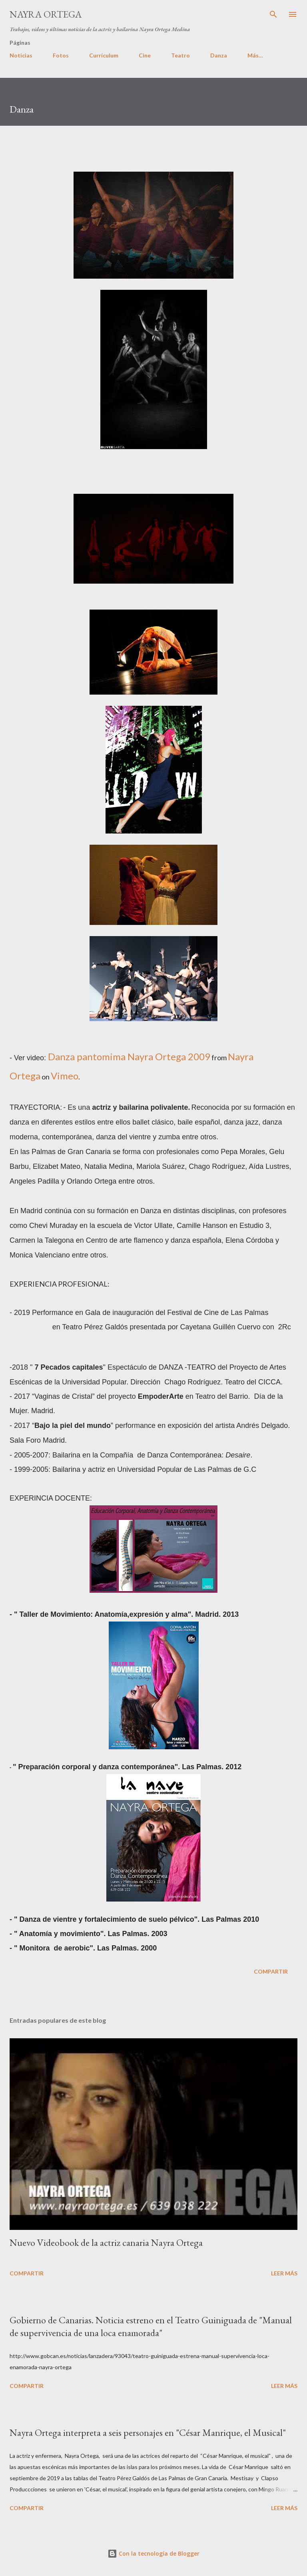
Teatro (180, 55)
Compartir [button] (271, 1971)
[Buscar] (273, 14)
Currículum (103, 55)
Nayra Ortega (46, 14)
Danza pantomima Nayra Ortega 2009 (129, 1056)
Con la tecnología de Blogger (153, 2553)
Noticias (21, 55)
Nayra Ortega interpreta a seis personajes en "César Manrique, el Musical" (148, 2432)
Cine (145, 55)
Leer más (284, 2273)
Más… (255, 55)
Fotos (61, 55)
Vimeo (64, 1075)
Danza (218, 55)
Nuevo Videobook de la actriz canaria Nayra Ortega (106, 2242)
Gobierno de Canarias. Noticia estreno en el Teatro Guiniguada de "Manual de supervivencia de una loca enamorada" (151, 2326)
